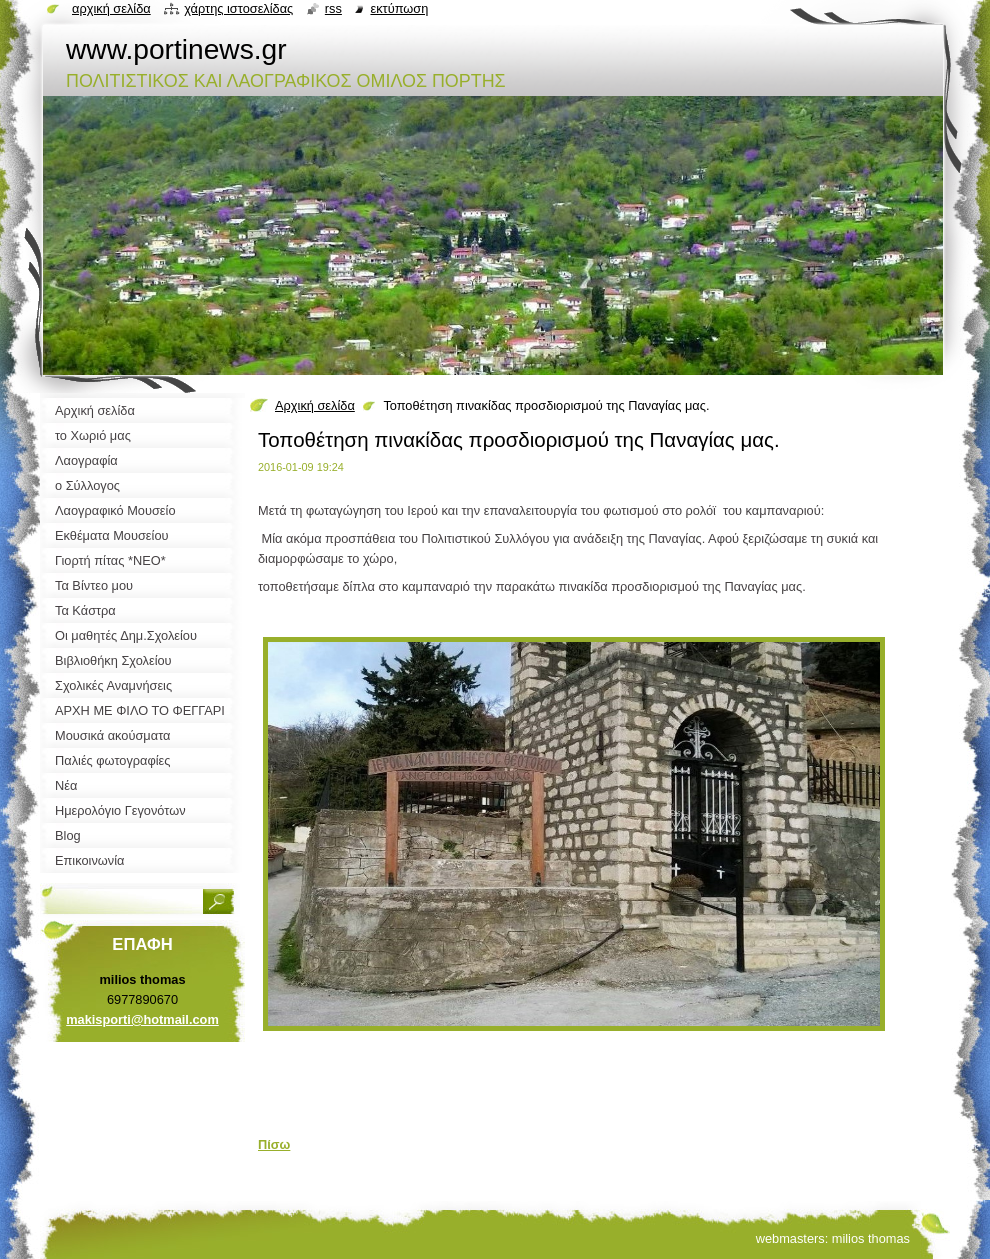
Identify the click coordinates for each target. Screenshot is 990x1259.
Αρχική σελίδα (315, 405)
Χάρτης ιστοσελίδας (238, 8)
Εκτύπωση (399, 8)
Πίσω (274, 1144)
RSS (333, 8)
